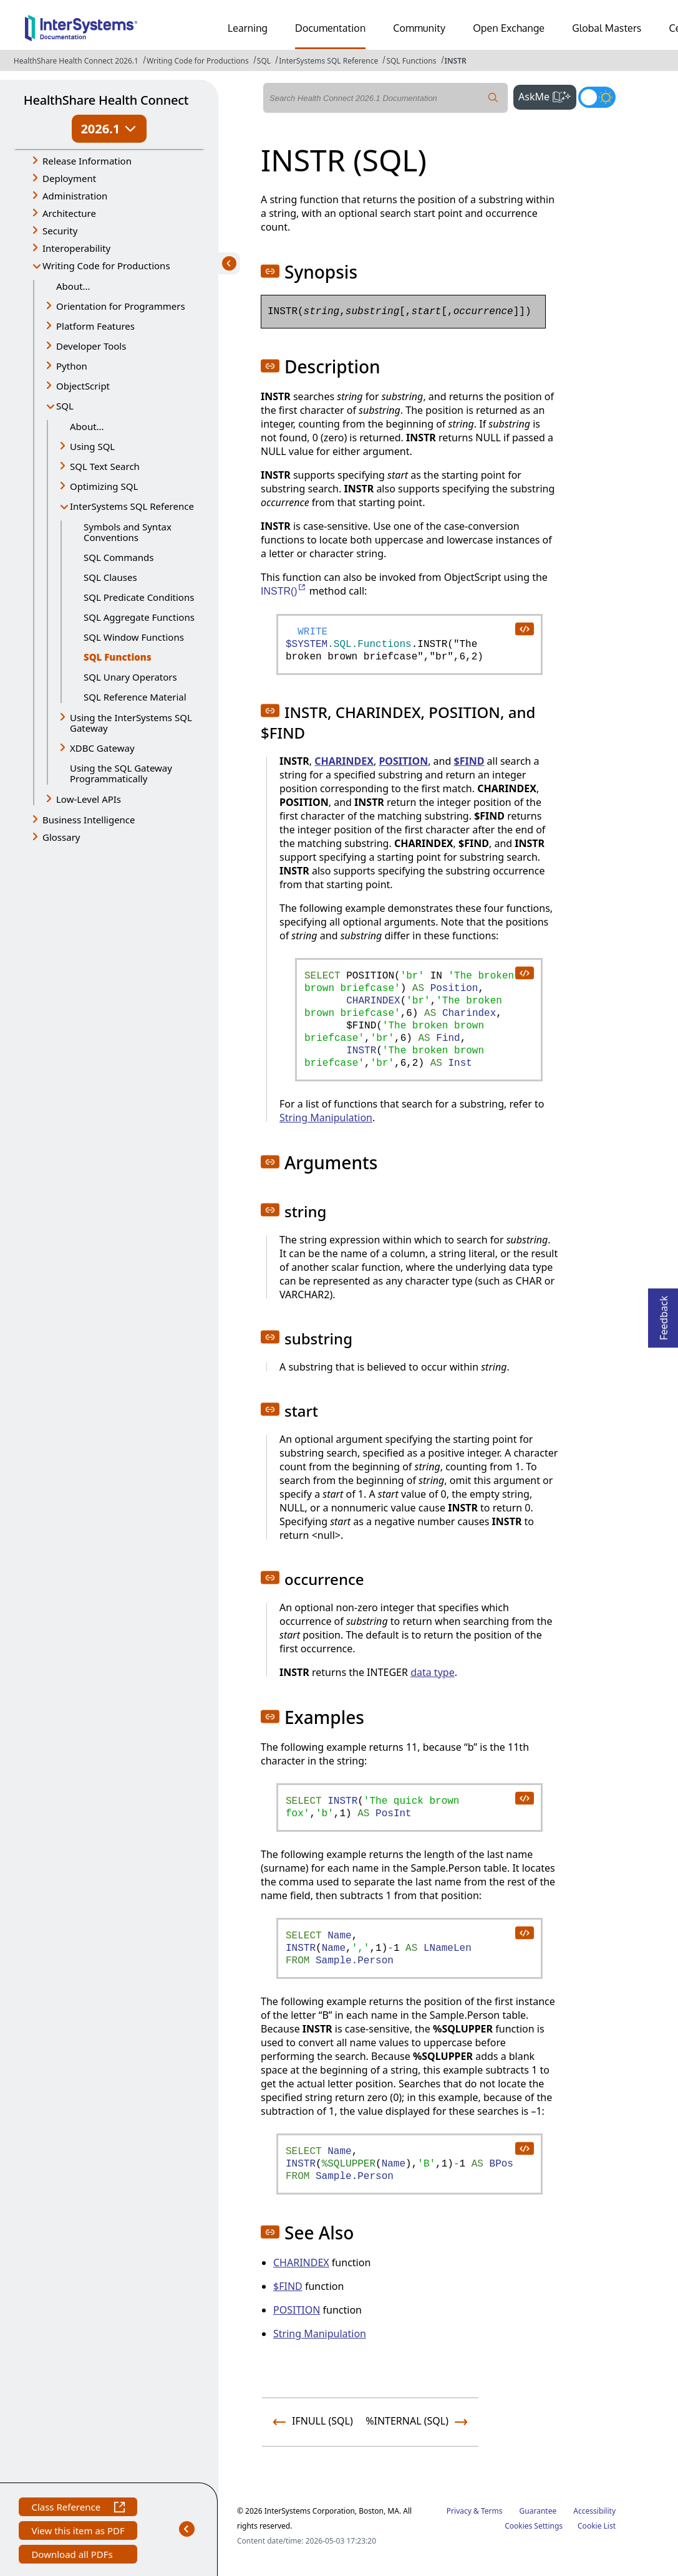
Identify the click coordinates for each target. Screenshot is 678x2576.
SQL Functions (411, 60)
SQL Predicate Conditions (139, 597)
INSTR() (284, 591)
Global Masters (606, 28)
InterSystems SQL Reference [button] (132, 506)
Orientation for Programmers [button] (120, 306)
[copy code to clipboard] (524, 628)
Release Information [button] (87, 161)
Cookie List (597, 2526)
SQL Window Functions (134, 637)
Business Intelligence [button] (88, 819)
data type (432, 1672)
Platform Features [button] (95, 326)
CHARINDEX (344, 761)
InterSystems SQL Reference (328, 60)
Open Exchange (509, 28)
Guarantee (538, 2511)
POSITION (403, 761)
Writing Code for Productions (198, 60)
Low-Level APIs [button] (88, 799)
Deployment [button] (69, 178)
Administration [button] (74, 195)
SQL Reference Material (135, 697)
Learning (248, 28)
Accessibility (594, 2511)
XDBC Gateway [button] (102, 748)
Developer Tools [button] (91, 346)
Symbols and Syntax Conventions (128, 531)
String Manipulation (325, 1117)
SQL (264, 60)
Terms (492, 2511)
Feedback (664, 1314)
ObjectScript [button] (83, 386)
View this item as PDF (77, 2532)
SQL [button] (65, 406)
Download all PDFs (73, 2556)
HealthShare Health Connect (106, 100)
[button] (270, 271)
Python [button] (71, 366)
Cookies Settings (534, 2526)
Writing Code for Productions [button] (106, 265)
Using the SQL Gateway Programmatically (121, 773)
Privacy (459, 2511)
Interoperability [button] (76, 248)
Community (419, 28)
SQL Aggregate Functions (139, 617)
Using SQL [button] (92, 446)
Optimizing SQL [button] (104, 486)
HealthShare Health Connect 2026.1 (76, 60)
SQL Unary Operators (130, 677)
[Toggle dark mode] (597, 97)
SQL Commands (118, 557)
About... (73, 286)
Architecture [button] (69, 213)
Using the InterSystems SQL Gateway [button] (131, 722)
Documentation (330, 28)
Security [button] (59, 230)
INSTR (456, 60)
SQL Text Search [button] (105, 466)
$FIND (468, 761)
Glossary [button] (61, 837)
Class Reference (77, 2508)
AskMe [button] (547, 95)
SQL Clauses (110, 577)
